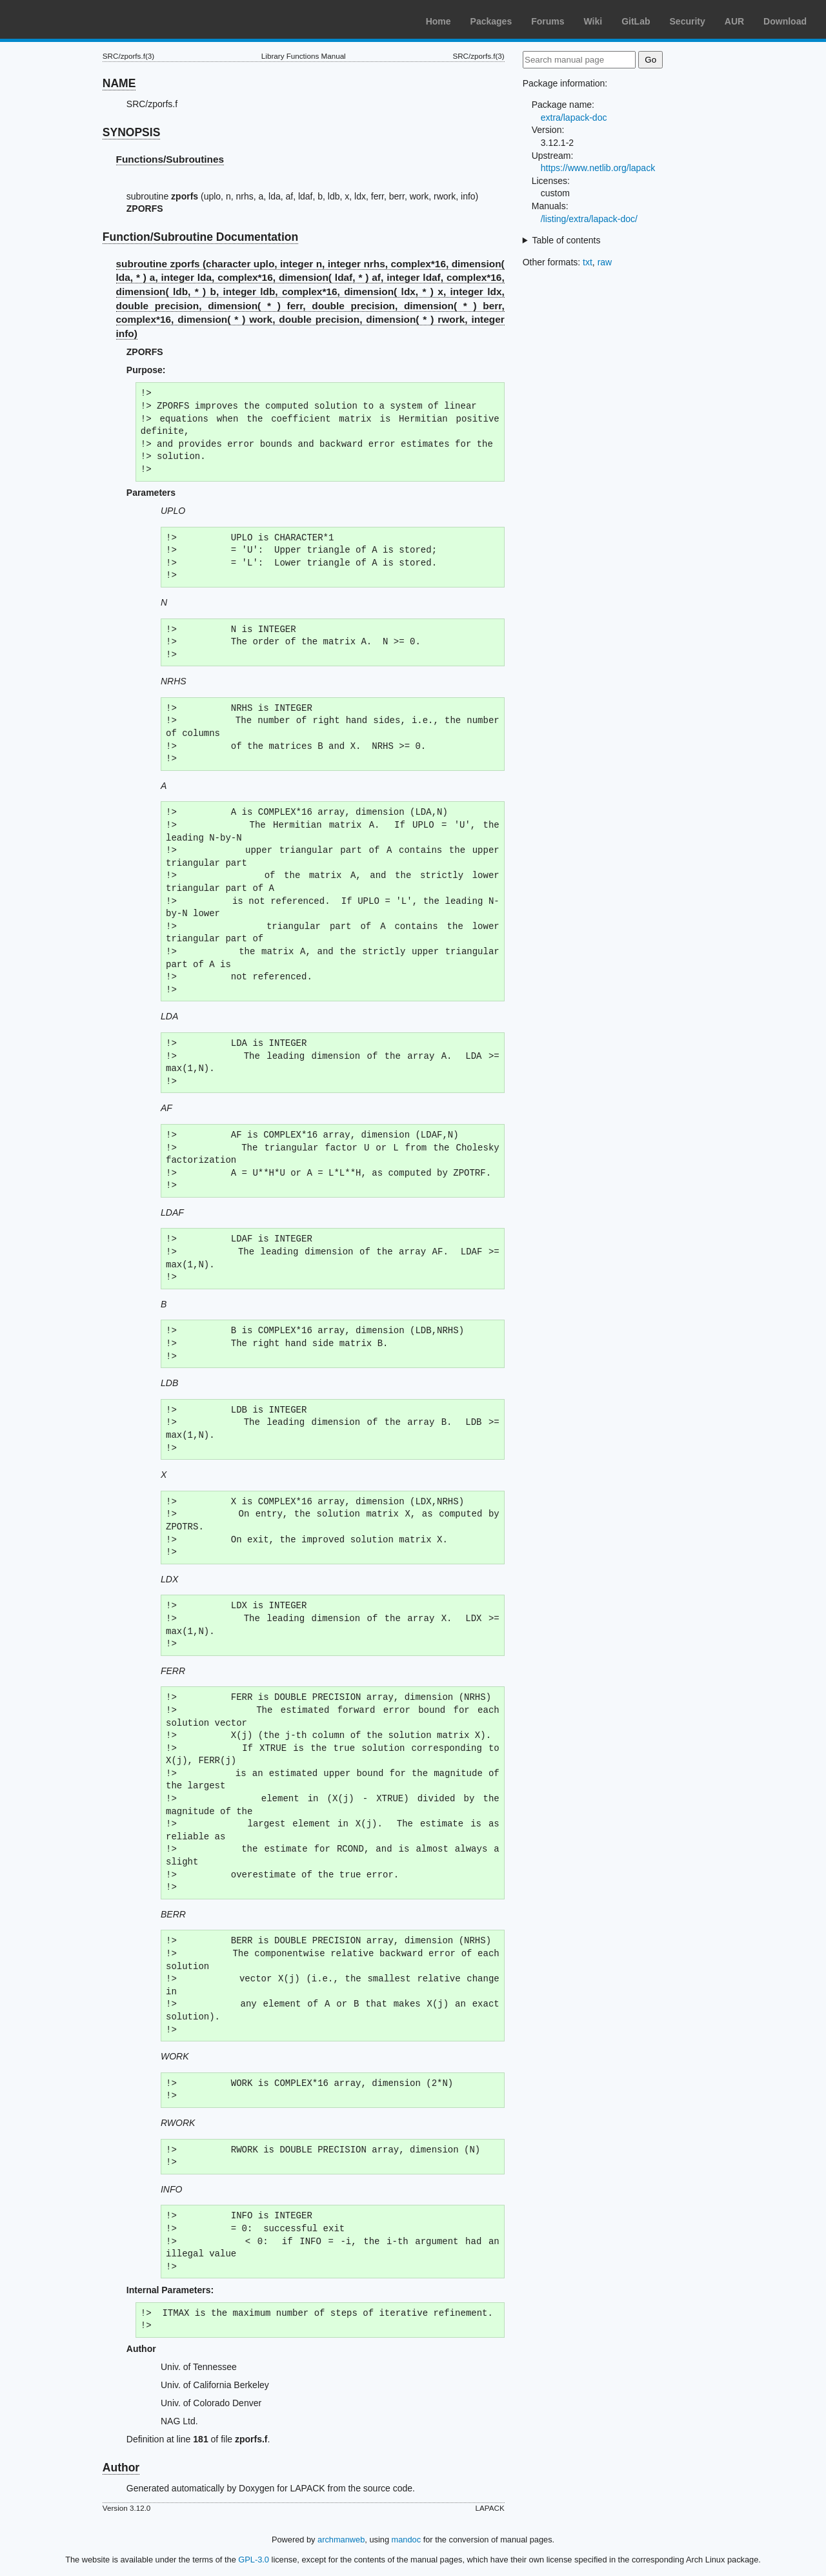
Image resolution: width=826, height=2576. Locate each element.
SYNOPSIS (131, 132)
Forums (547, 21)
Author (121, 2467)
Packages (491, 21)
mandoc (406, 2539)
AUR (734, 21)
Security (687, 21)
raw (605, 262)
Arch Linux (71, 19)
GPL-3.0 (253, 2559)
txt (587, 262)
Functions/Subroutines (170, 159)
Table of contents (566, 240)
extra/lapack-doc (574, 117)
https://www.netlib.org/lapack (598, 168)
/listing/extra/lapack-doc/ (589, 219)
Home (438, 21)
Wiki (593, 21)
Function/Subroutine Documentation (200, 236)
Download (785, 21)
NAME (119, 83)
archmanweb (341, 2539)
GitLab (635, 21)
